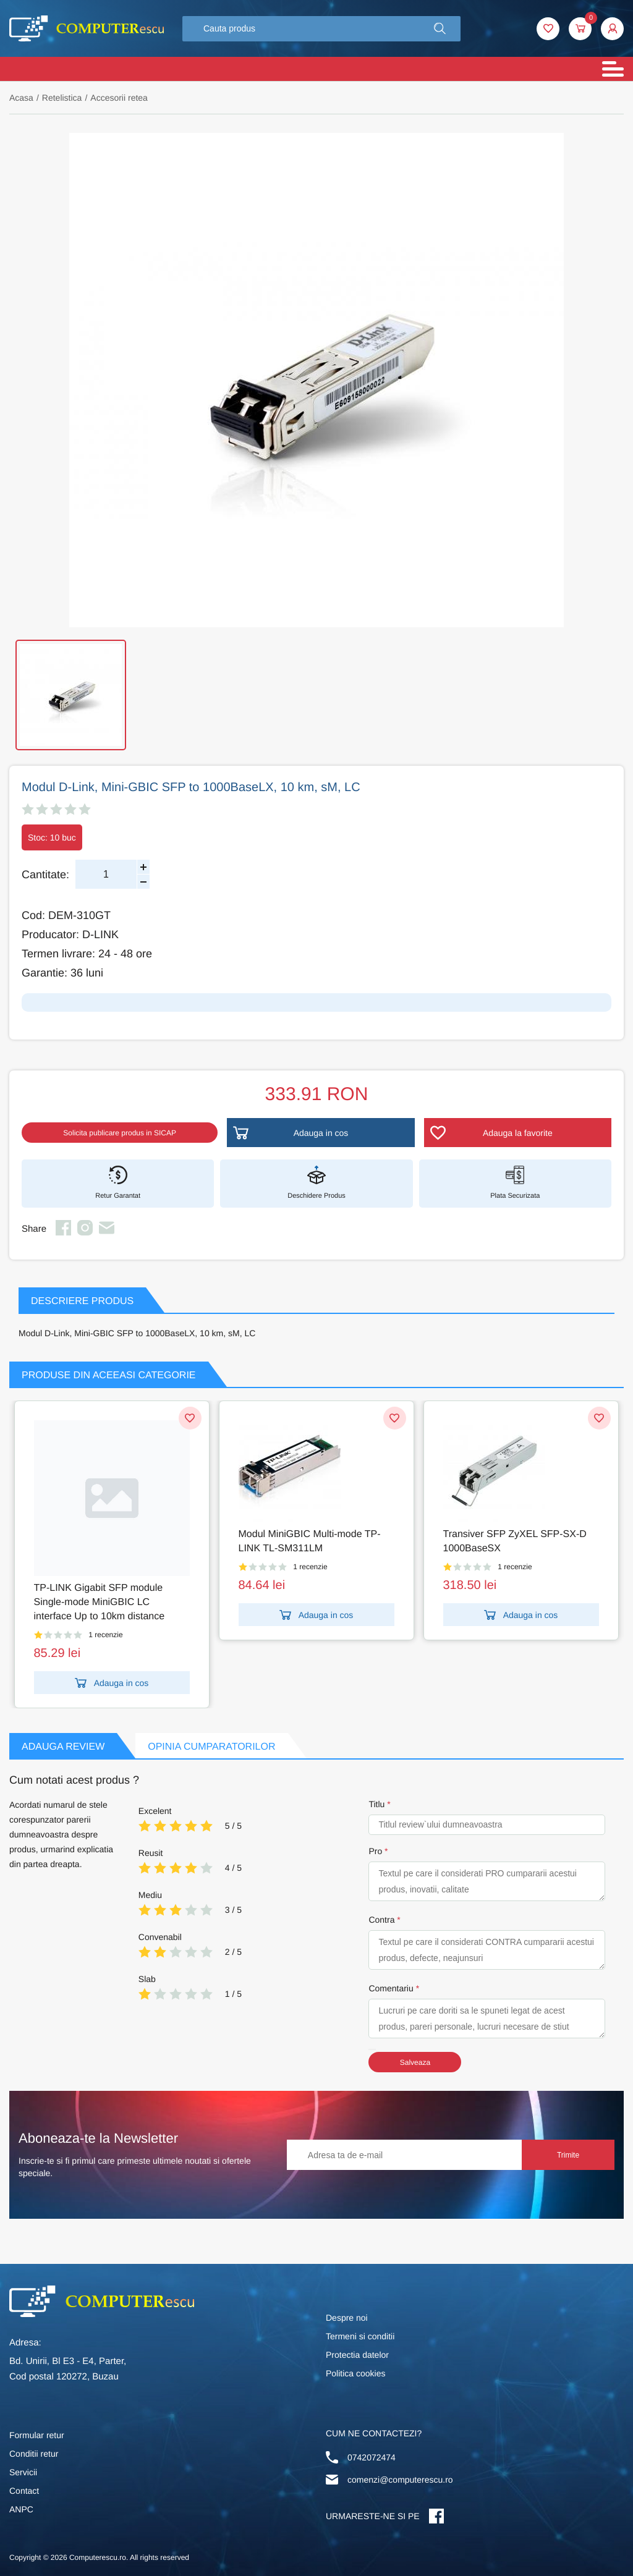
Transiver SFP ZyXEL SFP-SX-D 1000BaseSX (515, 1541)
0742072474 (371, 2457)
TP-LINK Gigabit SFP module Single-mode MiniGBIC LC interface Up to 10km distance (99, 1602)
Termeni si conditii (360, 2336)
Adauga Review (63, 1747)
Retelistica (62, 98)
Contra (381, 1920)
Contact (24, 2491)
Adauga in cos (112, 1683)
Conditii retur (33, 2454)
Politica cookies (356, 2373)
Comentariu (390, 1988)
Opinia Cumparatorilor (211, 1747)
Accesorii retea (119, 98)
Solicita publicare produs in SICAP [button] (119, 1133)
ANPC (21, 2509)
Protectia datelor (357, 2355)
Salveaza (415, 2062)
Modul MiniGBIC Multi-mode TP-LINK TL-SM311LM (310, 1541)
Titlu (376, 1804)
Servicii (23, 2472)
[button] (440, 29)
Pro (375, 1851)
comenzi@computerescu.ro (400, 2480)
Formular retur (36, 2435)
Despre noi (347, 2318)
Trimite (568, 2155)
